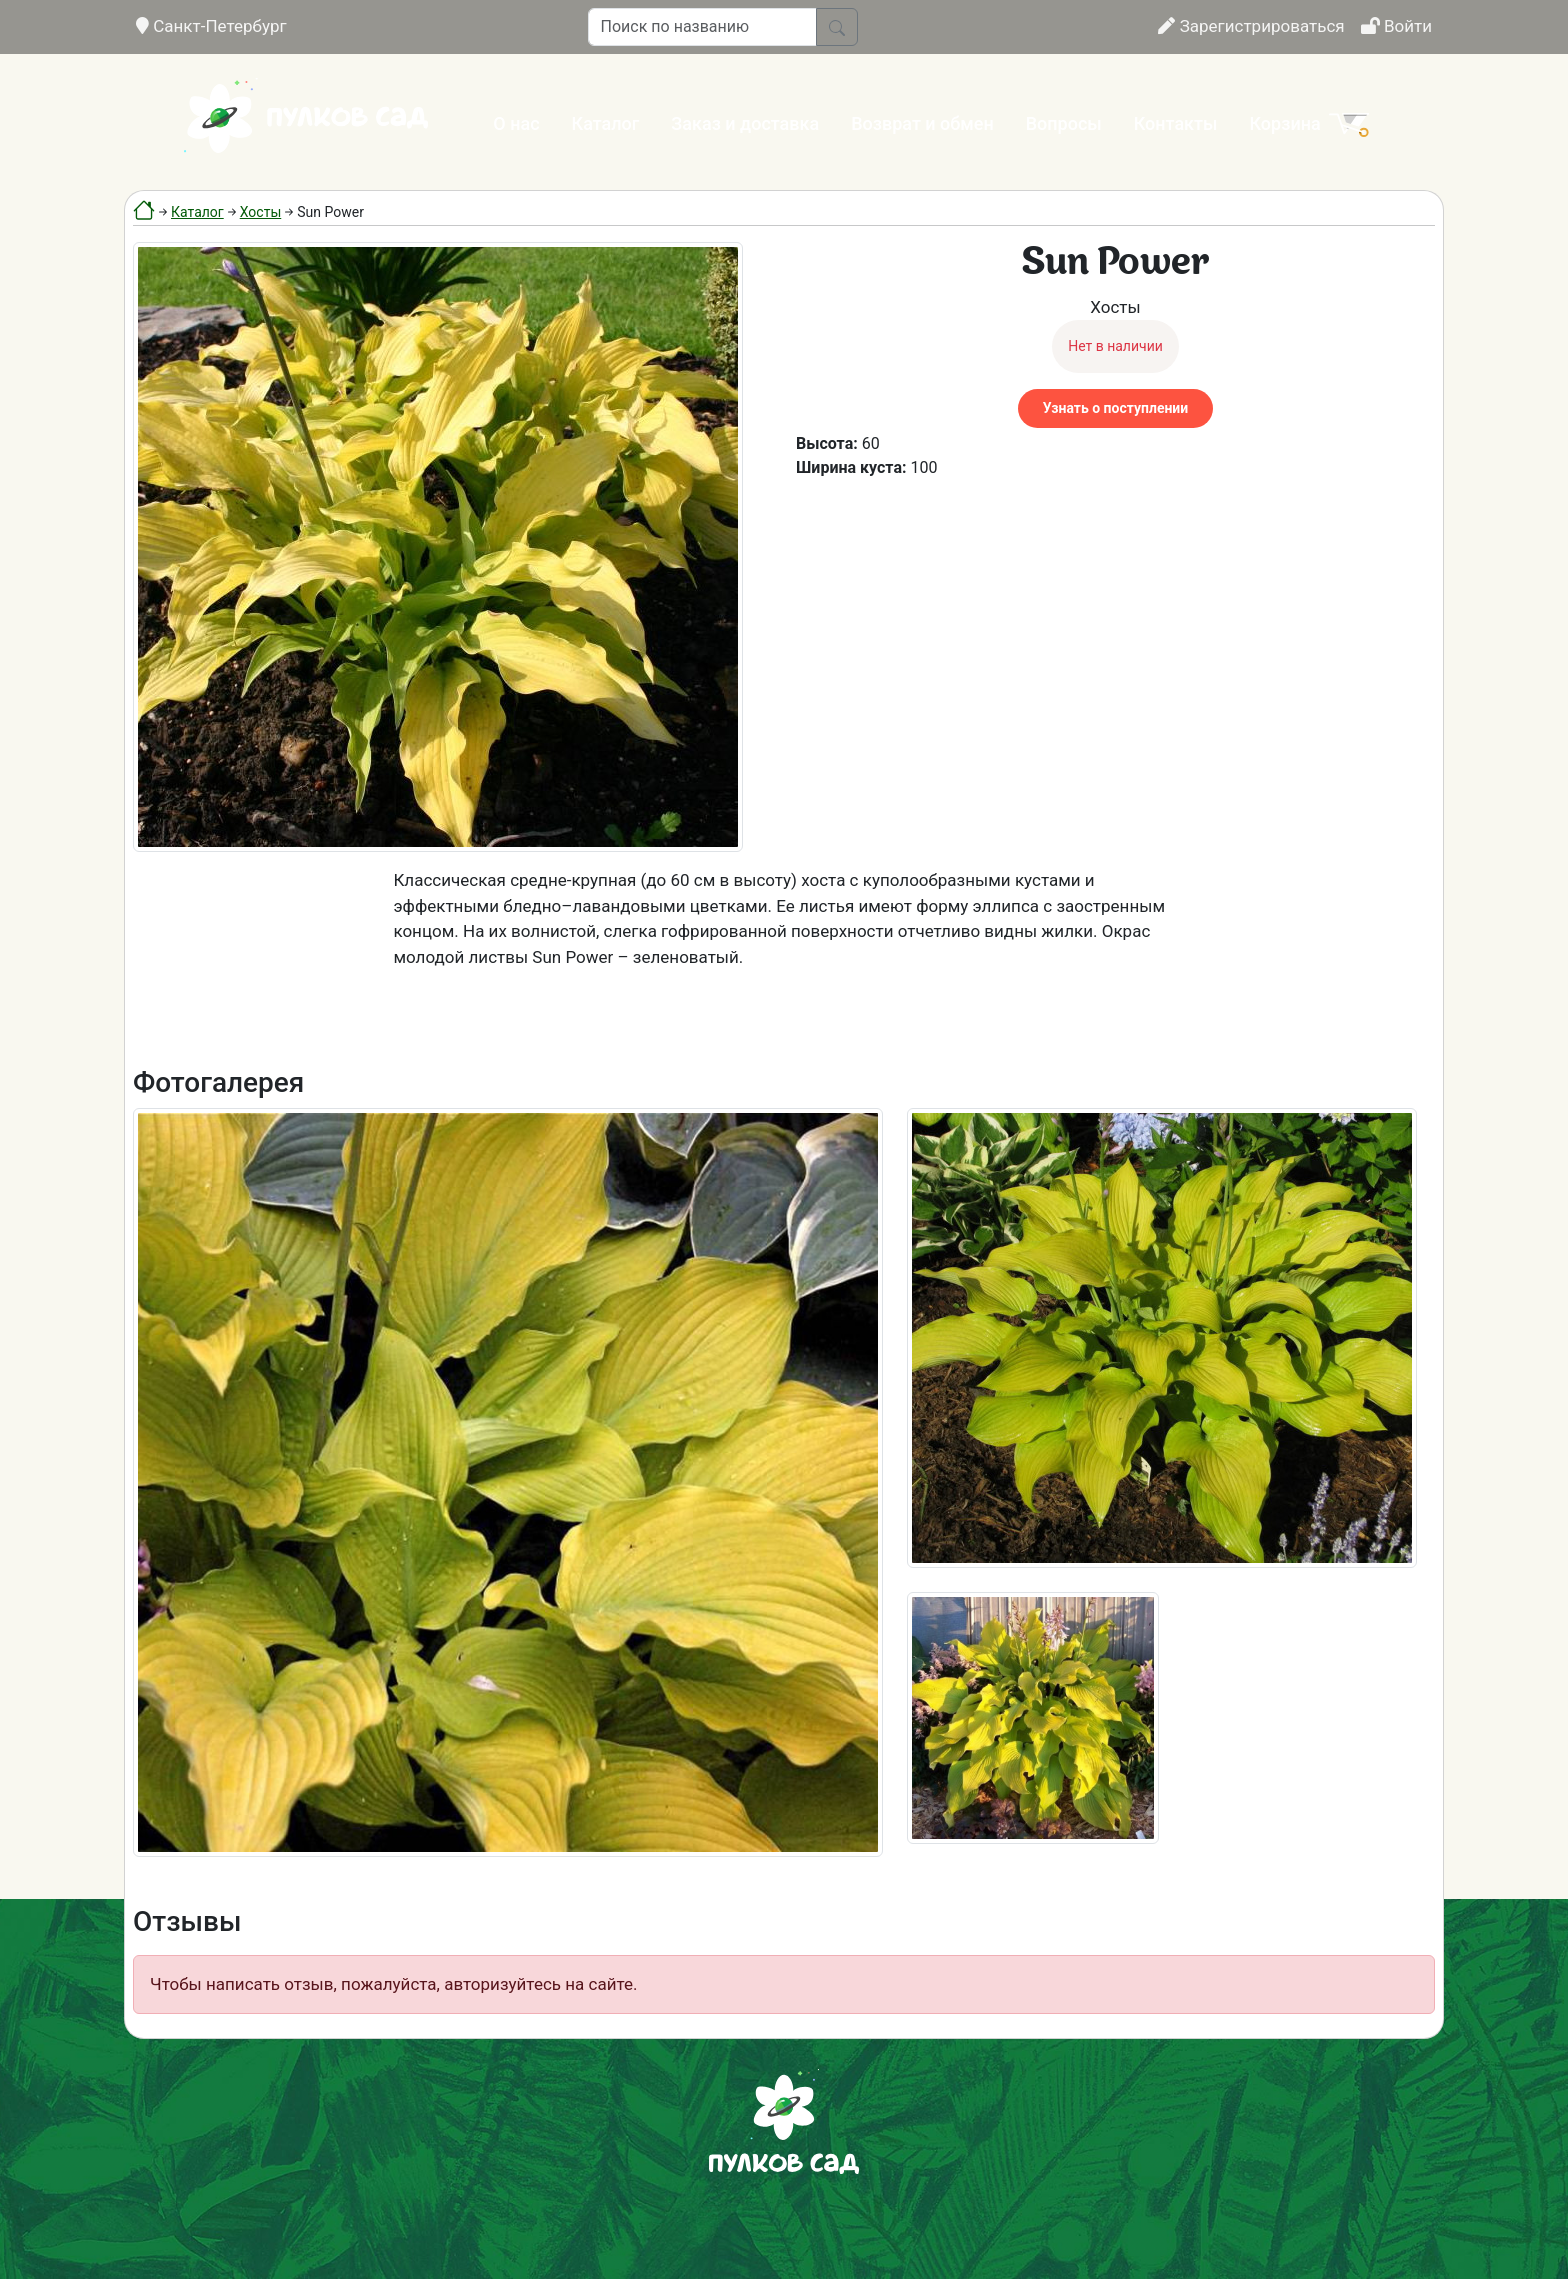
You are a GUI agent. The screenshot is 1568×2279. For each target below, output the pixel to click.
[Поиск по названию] (702, 27)
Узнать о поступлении (1115, 408)
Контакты (1176, 123)
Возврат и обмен (922, 123)
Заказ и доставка (745, 123)
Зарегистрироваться (1251, 26)
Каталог (606, 123)
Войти (1396, 26)
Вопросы (1064, 123)
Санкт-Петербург (211, 26)
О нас (516, 123)
